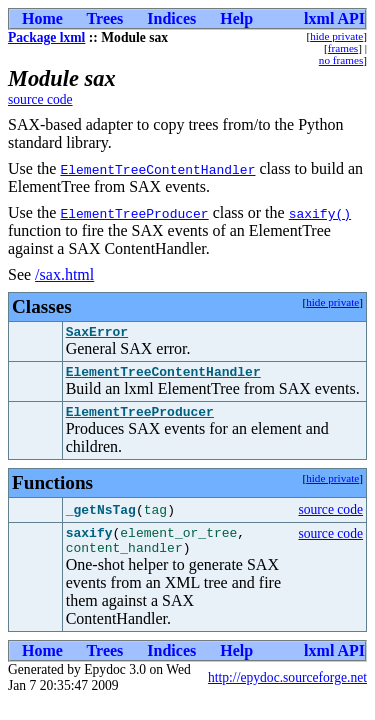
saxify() (320, 213)
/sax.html (64, 274)
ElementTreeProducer (134, 213)
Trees (105, 18)
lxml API (334, 18)
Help (236, 18)
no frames (341, 60)
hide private (336, 36)
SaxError (97, 334)
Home (42, 18)
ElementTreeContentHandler (157, 169)
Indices (171, 18)
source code (40, 99)
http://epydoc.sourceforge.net (287, 692)
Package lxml (46, 37)
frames (343, 48)
